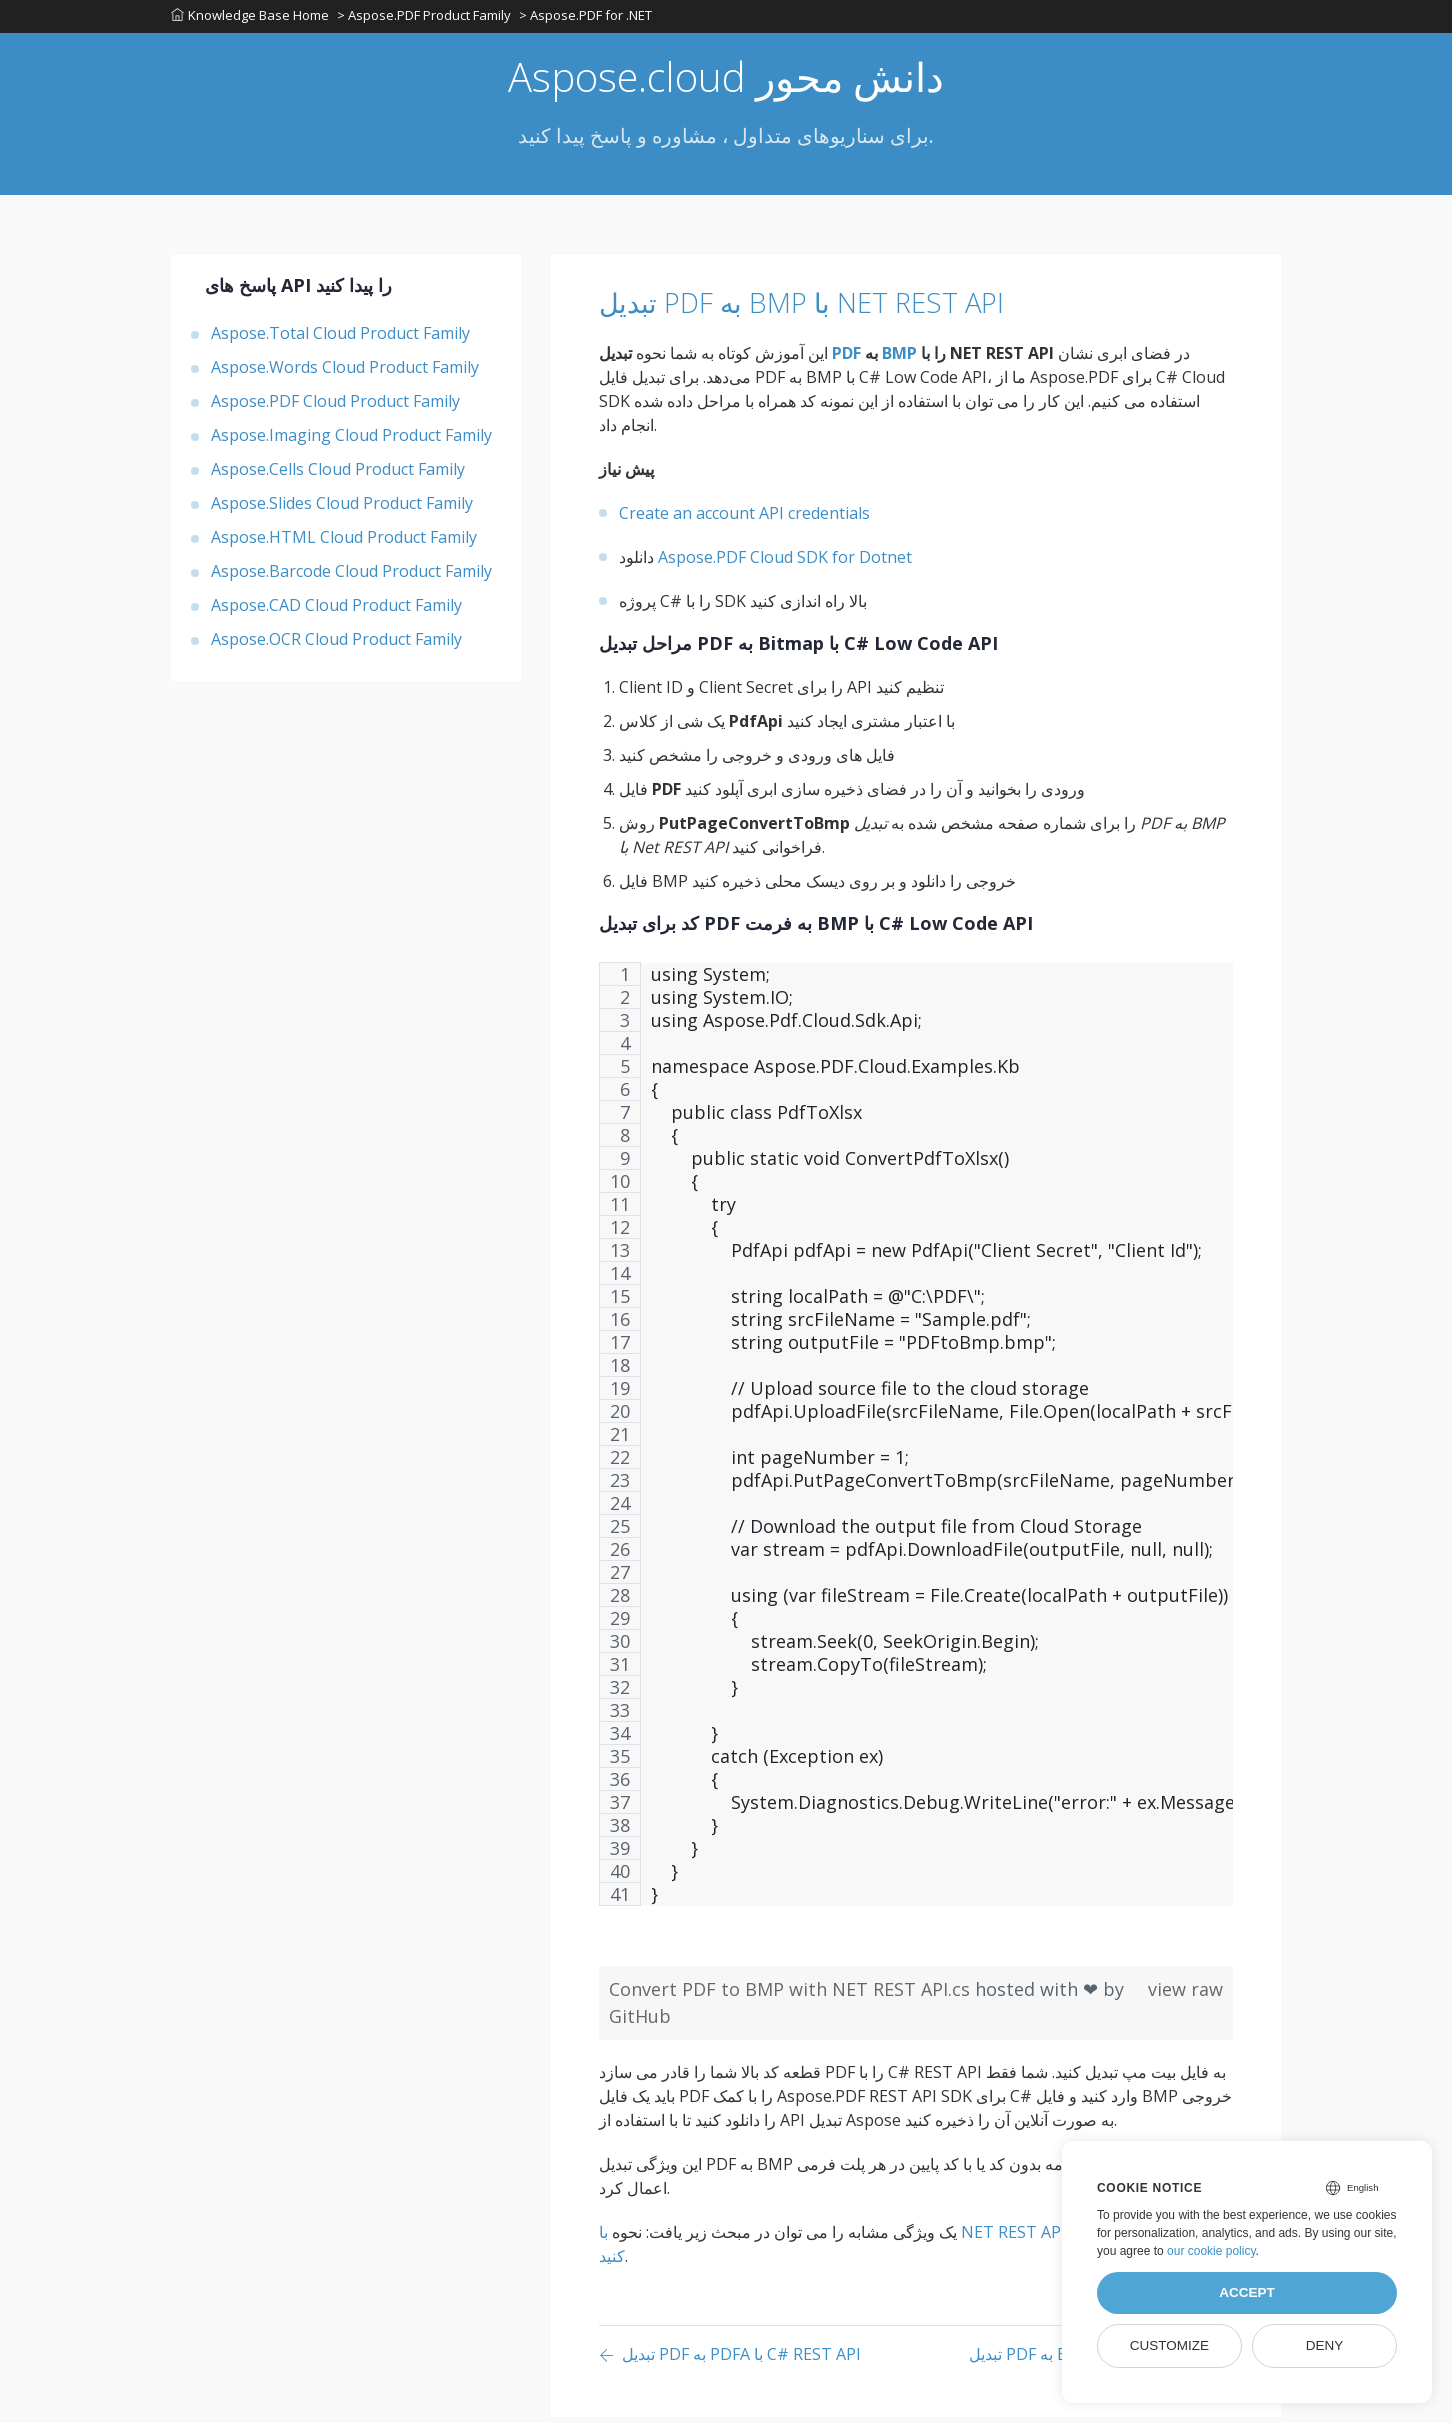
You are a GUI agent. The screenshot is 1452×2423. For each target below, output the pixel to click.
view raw (1185, 1995)
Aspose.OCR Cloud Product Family (336, 645)
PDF (846, 359)
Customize (1169, 2345)
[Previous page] (730, 2361)
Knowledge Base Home (250, 19)
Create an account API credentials (744, 519)
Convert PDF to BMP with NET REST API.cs (792, 1995)
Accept (1247, 2292)
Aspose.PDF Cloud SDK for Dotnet (785, 563)
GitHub (640, 2022)
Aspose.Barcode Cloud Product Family (351, 577)
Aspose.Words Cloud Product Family (345, 373)
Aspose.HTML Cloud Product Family (344, 543)
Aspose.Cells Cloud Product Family (338, 475)
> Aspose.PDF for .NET (589, 19)
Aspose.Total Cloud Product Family (340, 339)
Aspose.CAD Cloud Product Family (336, 611)
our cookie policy (1211, 2251)
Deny (1325, 2345)
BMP (899, 359)
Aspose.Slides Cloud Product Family (342, 509)
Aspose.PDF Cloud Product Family (335, 407)
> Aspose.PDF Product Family (426, 19)
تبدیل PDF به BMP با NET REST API (848, 307)
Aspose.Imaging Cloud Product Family (351, 441)
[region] (916, 1450)
